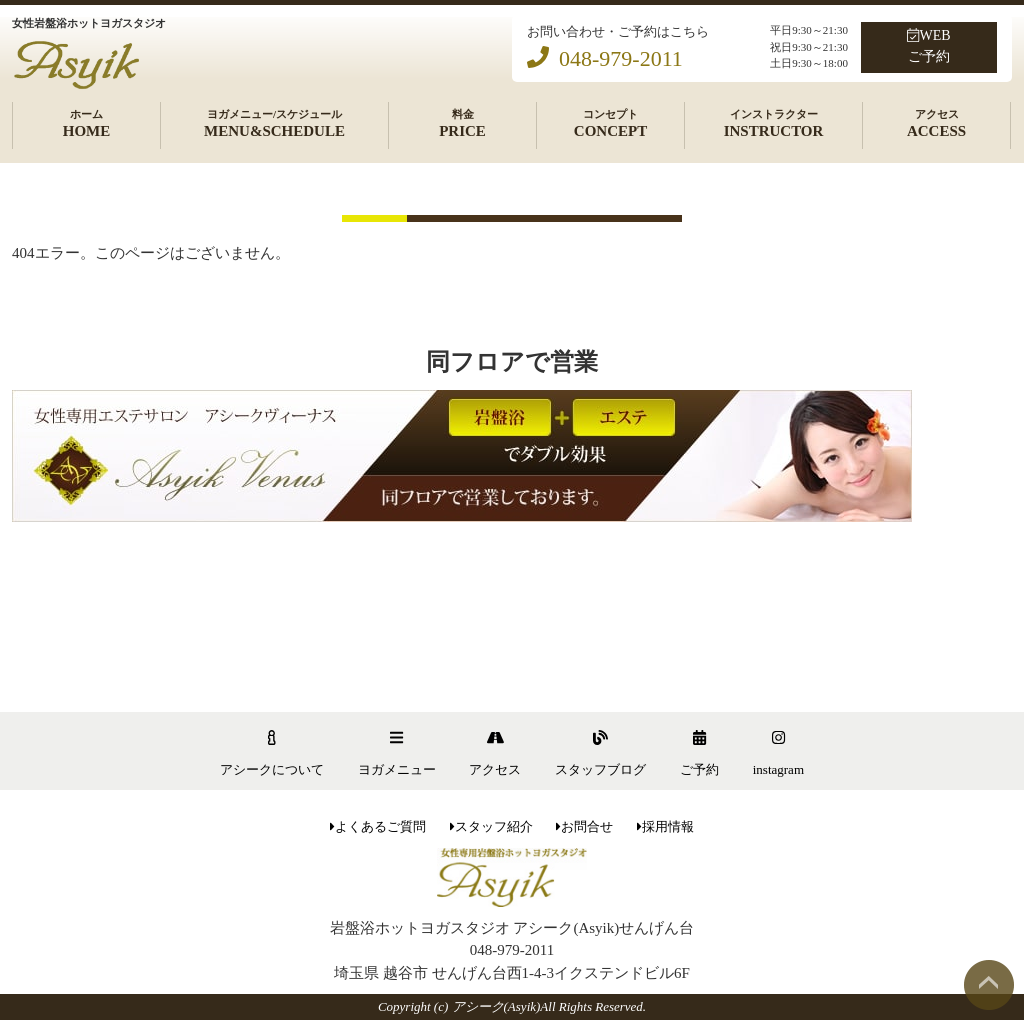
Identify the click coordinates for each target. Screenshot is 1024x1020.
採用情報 (665, 826)
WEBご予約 (928, 46)
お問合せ (584, 826)
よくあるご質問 (378, 826)
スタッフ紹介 (491, 826)
